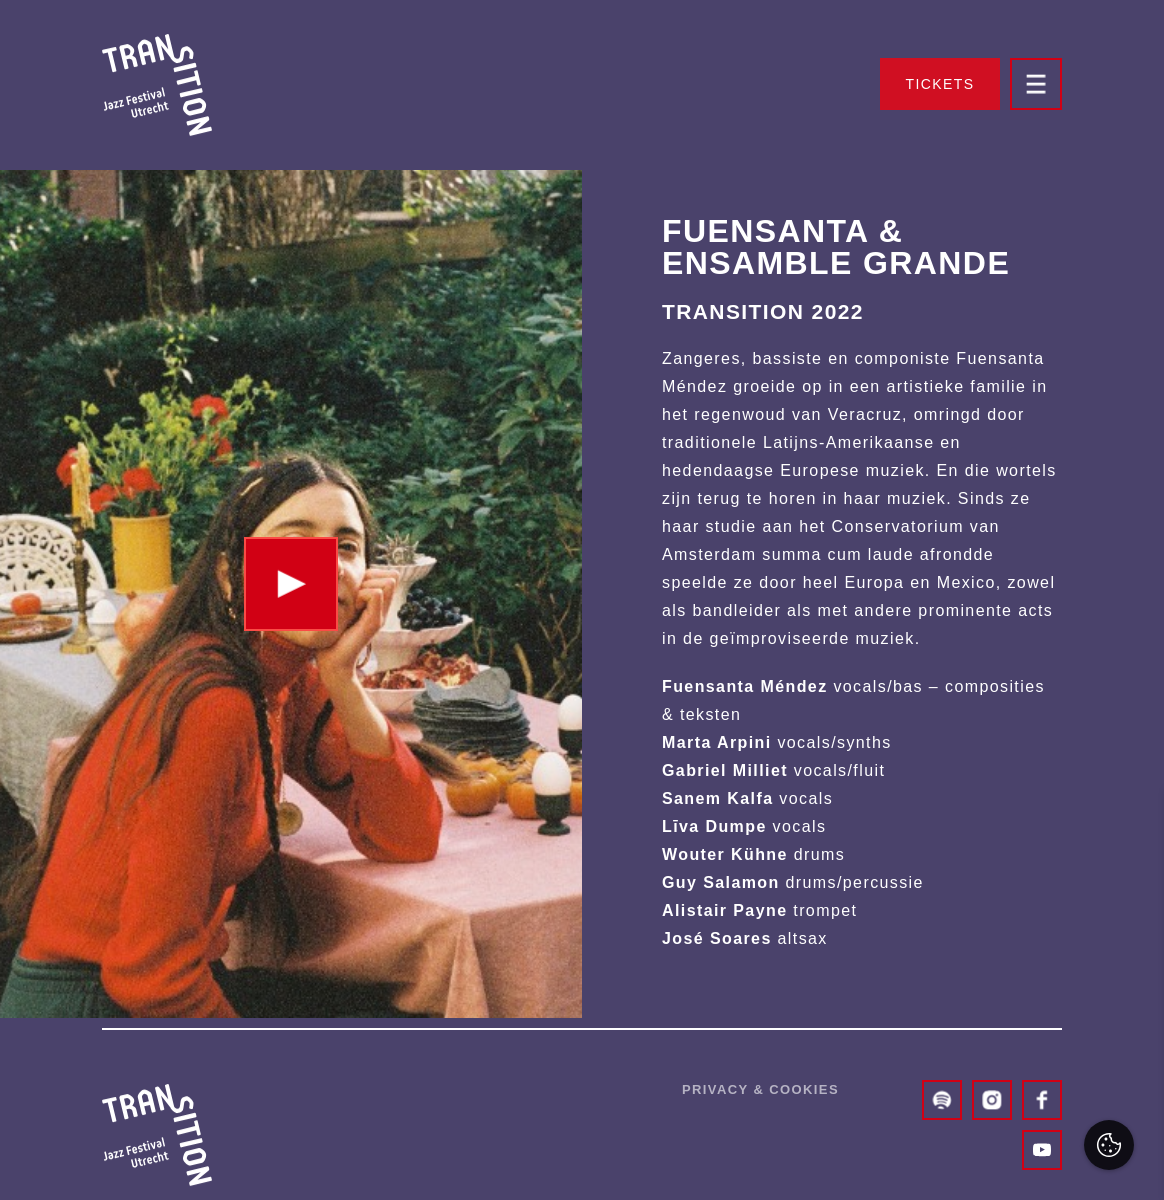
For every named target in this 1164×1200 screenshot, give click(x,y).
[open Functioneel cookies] (1132, 972)
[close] (1133, 827)
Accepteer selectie (993, 1162)
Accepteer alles (994, 1104)
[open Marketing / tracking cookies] (1132, 1032)
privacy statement (917, 904)
